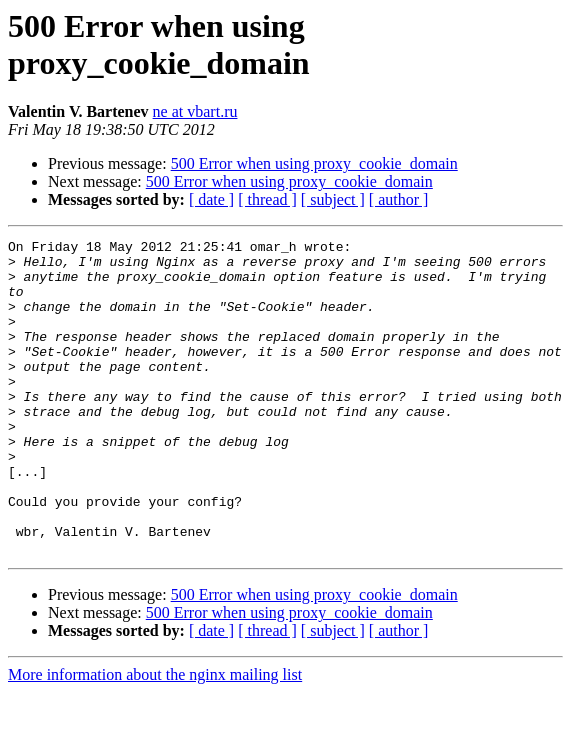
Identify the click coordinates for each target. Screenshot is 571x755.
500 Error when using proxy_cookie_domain (314, 163)
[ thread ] (267, 199)
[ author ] (399, 199)
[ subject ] (333, 199)
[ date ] (211, 199)
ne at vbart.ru (195, 111)
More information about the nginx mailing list (155, 737)
